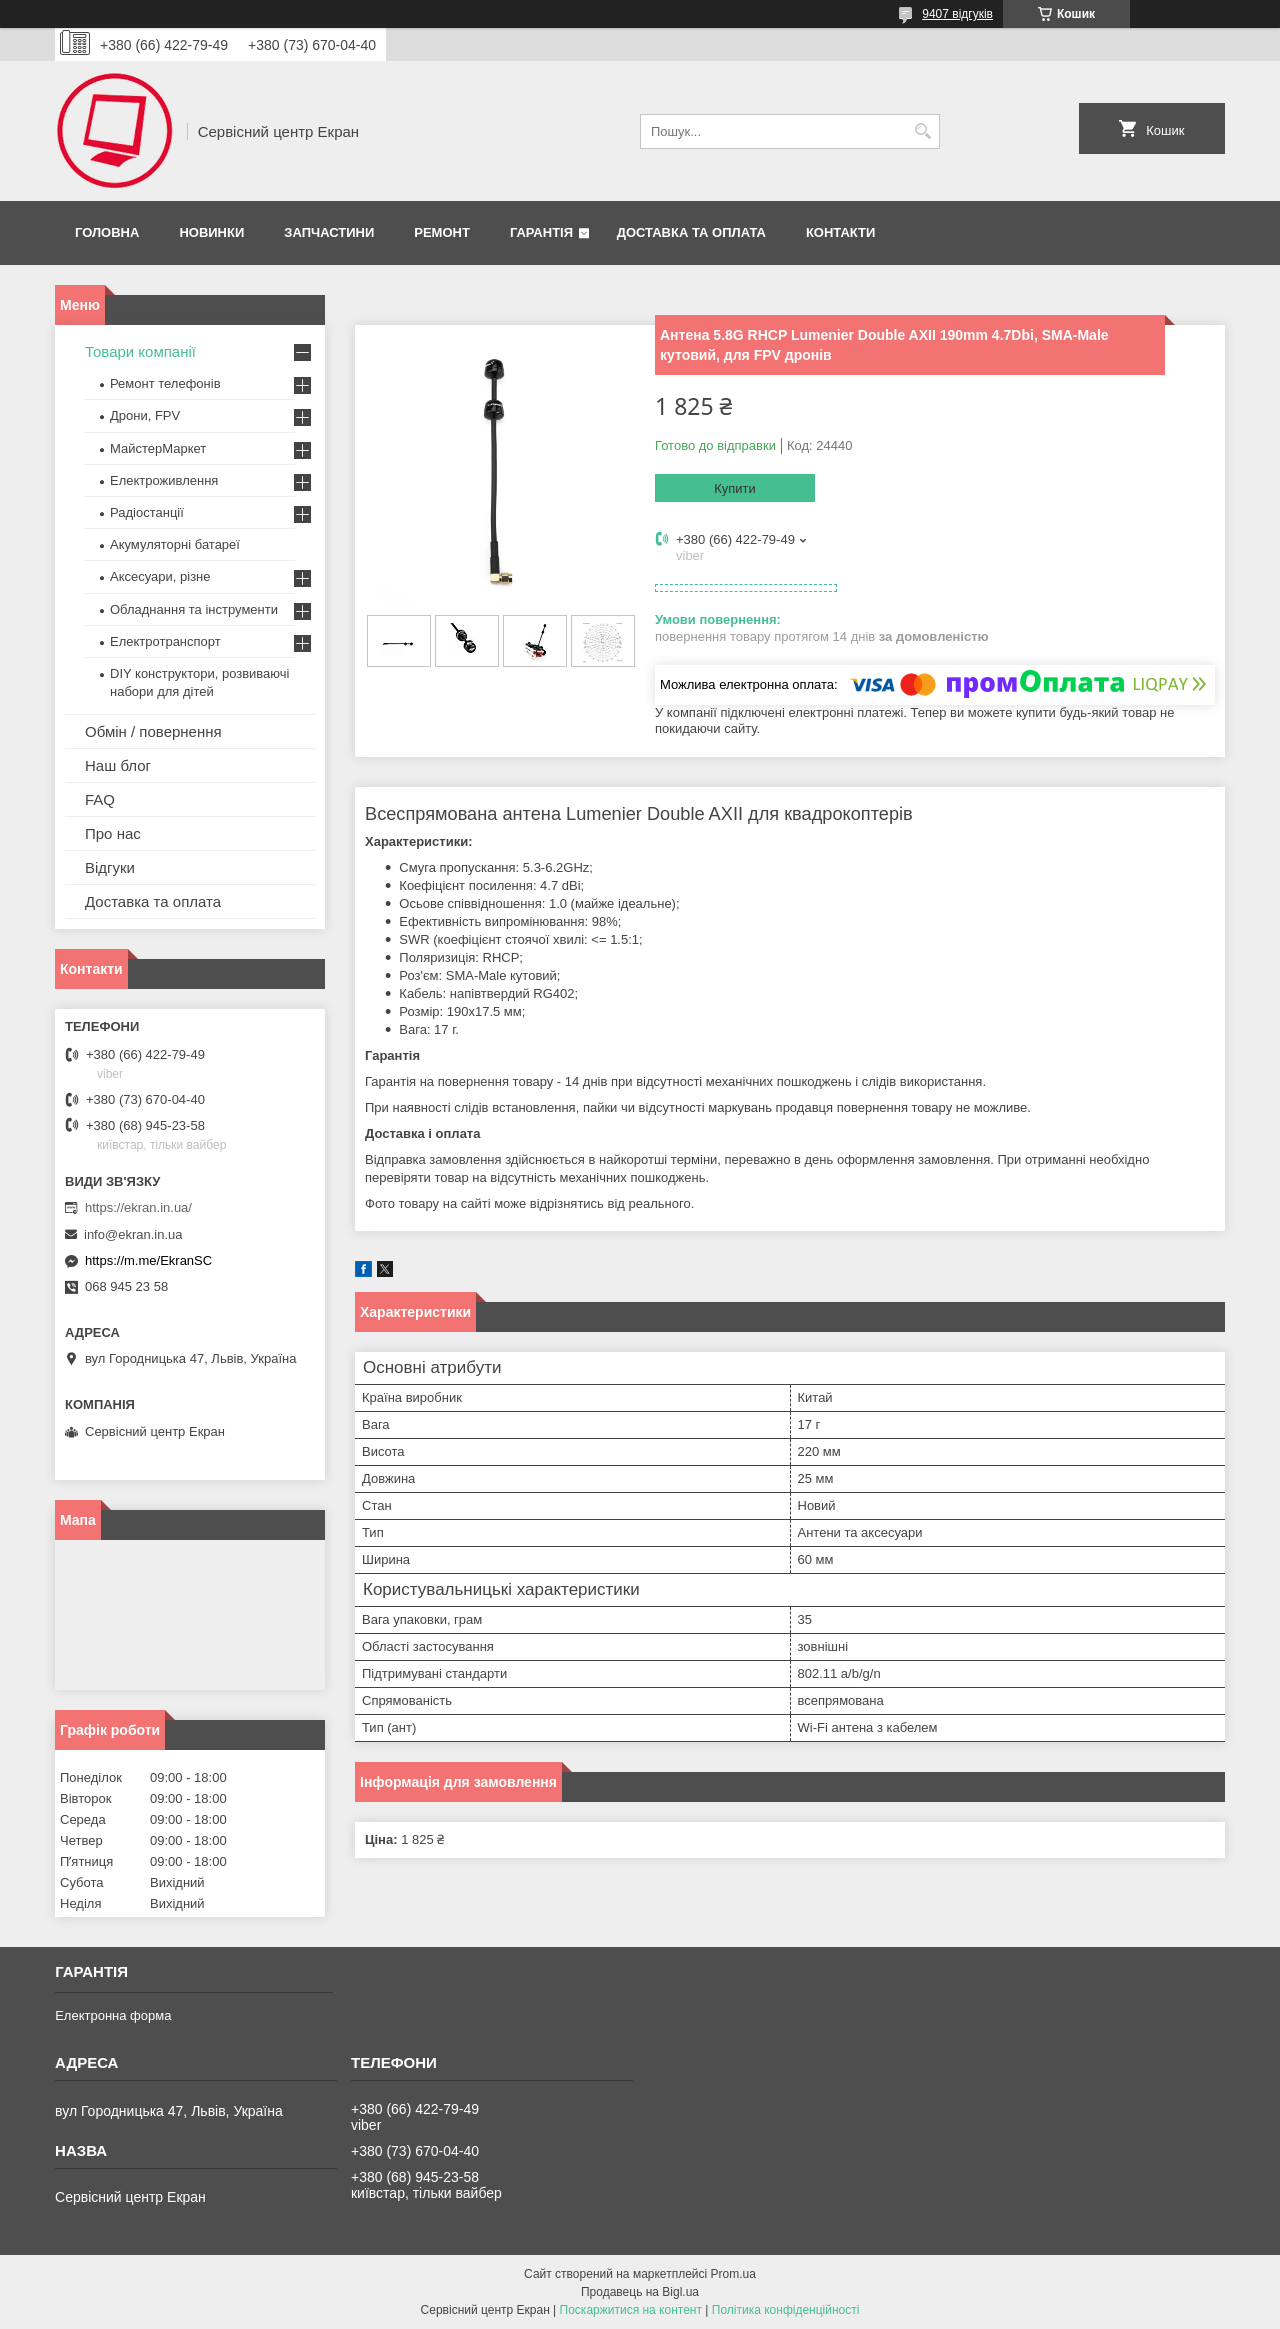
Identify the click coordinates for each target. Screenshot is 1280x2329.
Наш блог (118, 765)
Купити (735, 488)
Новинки (211, 232)
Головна (107, 232)
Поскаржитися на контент (631, 2310)
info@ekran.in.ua (133, 1234)
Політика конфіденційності (786, 2310)
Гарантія (541, 232)
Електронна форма (113, 2015)
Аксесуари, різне (160, 576)
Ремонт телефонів (165, 383)
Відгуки (110, 867)
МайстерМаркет (158, 448)
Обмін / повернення (153, 731)
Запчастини (329, 232)
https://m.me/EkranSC (148, 1260)
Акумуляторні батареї (175, 544)
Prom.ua (733, 2274)
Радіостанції (147, 512)
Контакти (841, 232)
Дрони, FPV (145, 415)
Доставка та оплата (691, 232)
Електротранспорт (165, 641)
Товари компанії (140, 351)
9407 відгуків (957, 14)
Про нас (113, 833)
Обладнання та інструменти (194, 609)
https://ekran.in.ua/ (138, 1207)
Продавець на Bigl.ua (640, 2292)
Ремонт (442, 232)
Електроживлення (164, 480)
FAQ (100, 799)
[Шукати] (922, 131)
